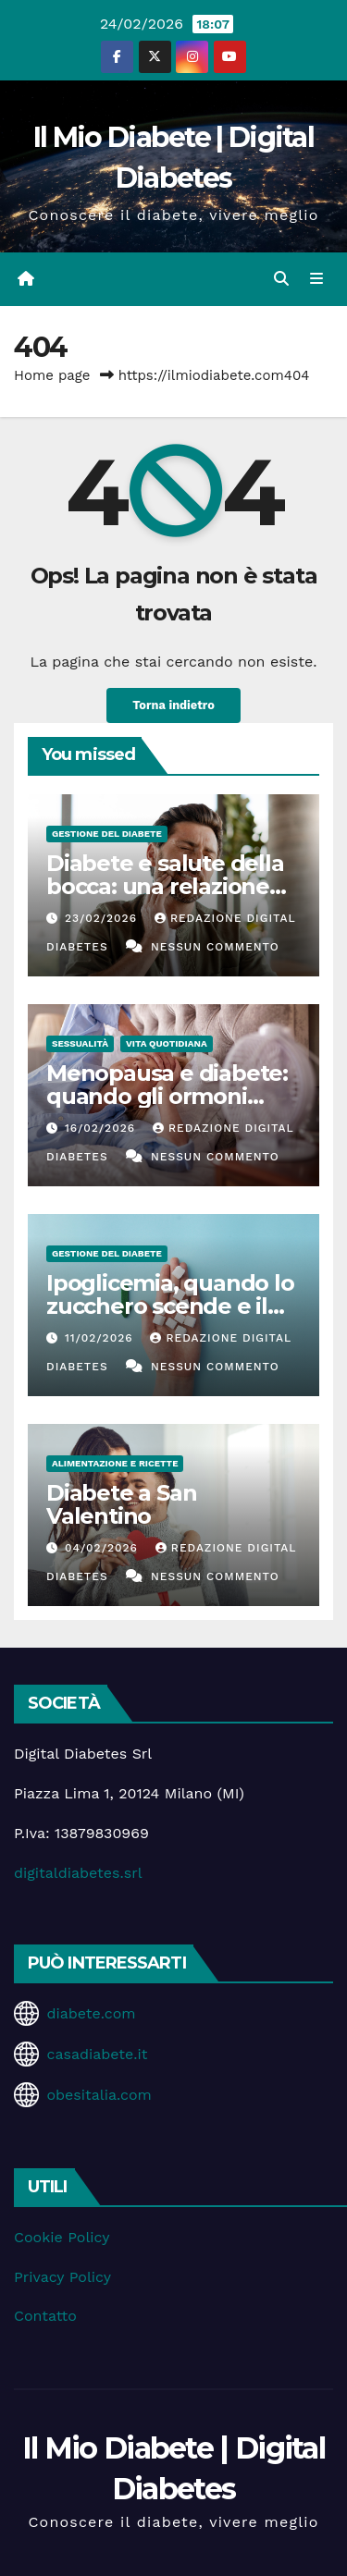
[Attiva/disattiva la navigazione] (317, 279)
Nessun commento (215, 946)
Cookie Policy (61, 2237)
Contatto (45, 2316)
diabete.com (90, 2013)
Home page (52, 375)
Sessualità (80, 1043)
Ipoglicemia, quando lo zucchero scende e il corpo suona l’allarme (170, 1306)
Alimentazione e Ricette (115, 1463)
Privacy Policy (62, 2277)
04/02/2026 (104, 1547)
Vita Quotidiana (166, 1043)
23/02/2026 (103, 918)
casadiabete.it (96, 2054)
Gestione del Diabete (107, 833)
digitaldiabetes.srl (78, 1873)
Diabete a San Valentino (121, 1504)
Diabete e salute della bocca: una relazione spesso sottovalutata (165, 886)
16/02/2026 (102, 1128)
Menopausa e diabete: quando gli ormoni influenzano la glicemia (172, 1096)
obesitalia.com (98, 2095)
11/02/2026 (101, 1337)
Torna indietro (173, 705)
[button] (281, 279)
